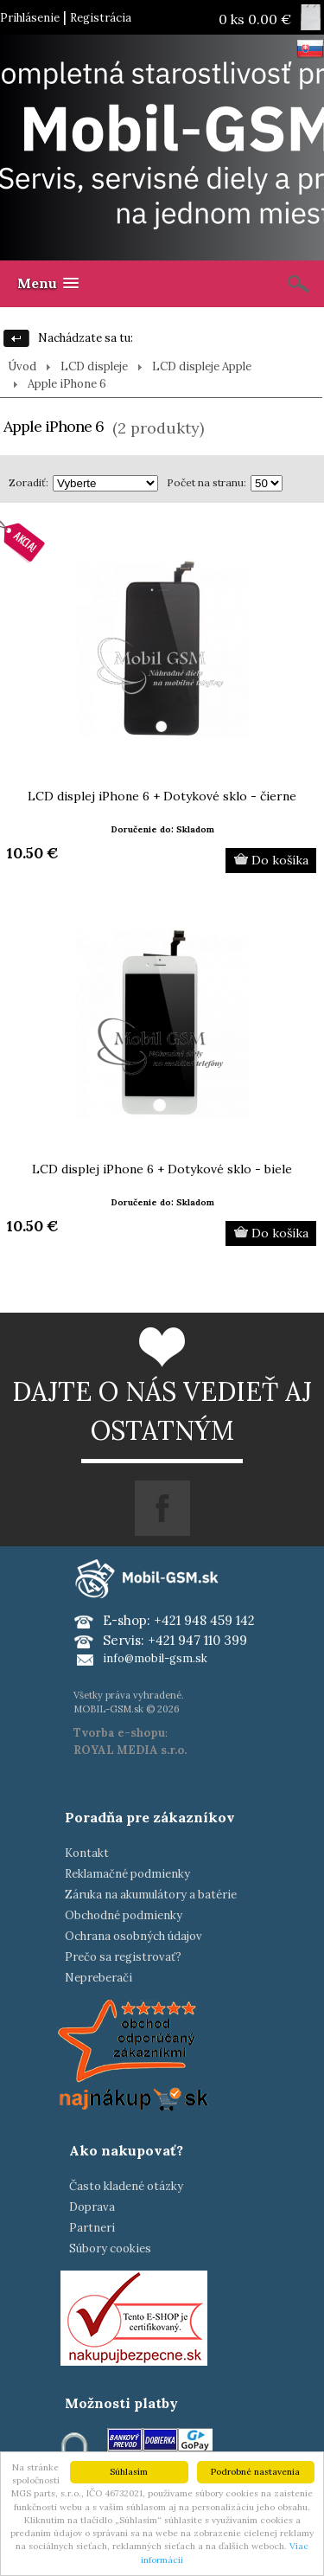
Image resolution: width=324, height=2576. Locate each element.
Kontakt (87, 1853)
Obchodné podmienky (123, 1915)
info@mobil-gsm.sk (155, 1658)
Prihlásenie (30, 17)
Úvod (22, 366)
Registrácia (100, 17)
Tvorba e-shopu (119, 1732)
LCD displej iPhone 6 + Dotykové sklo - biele (162, 1169)
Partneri (92, 2227)
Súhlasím (129, 2471)
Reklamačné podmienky (127, 1873)
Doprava (92, 2207)
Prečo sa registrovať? (123, 1957)
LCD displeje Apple (201, 366)
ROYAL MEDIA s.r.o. (130, 1750)
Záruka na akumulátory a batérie (151, 1894)
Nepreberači (98, 1977)
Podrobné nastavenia (255, 2471)
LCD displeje (94, 366)
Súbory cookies (110, 2248)
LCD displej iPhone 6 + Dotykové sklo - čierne (162, 796)
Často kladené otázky (126, 2186)
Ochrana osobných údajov (133, 1936)
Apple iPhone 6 (67, 383)
